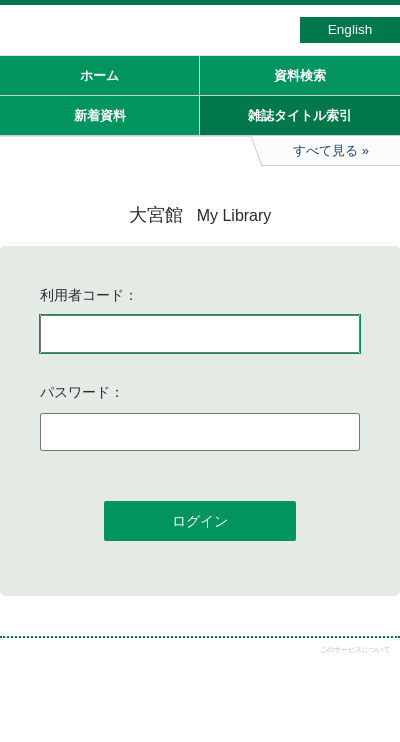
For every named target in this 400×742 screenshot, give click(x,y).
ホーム (99, 75)
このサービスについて (355, 649)
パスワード (75, 392)
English (350, 29)
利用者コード (82, 295)
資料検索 (300, 75)
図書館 (150, 35)
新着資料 (100, 115)
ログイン (200, 521)
